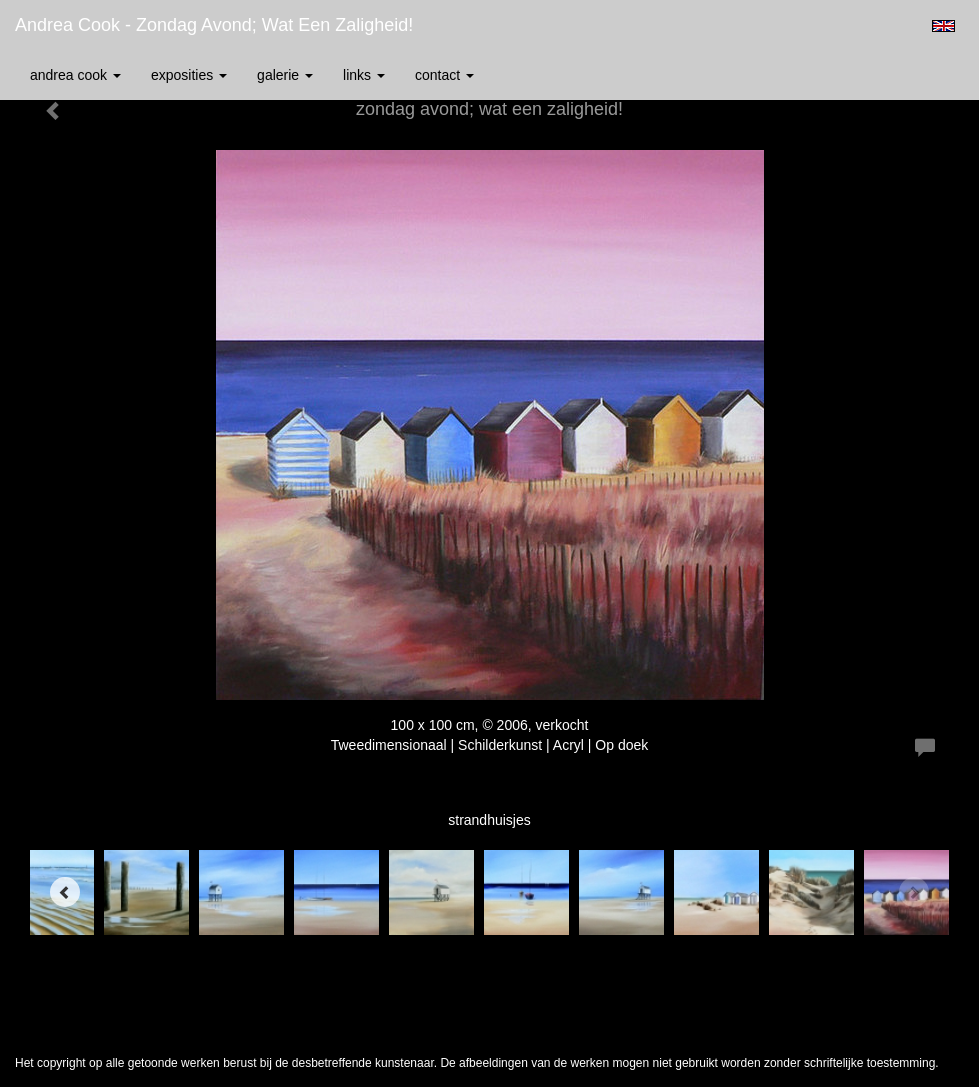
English (943, 26)
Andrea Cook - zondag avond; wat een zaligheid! (214, 25)
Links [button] (364, 75)
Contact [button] (444, 75)
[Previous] (65, 892)
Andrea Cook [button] (75, 75)
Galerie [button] (285, 75)
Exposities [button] (189, 75)
